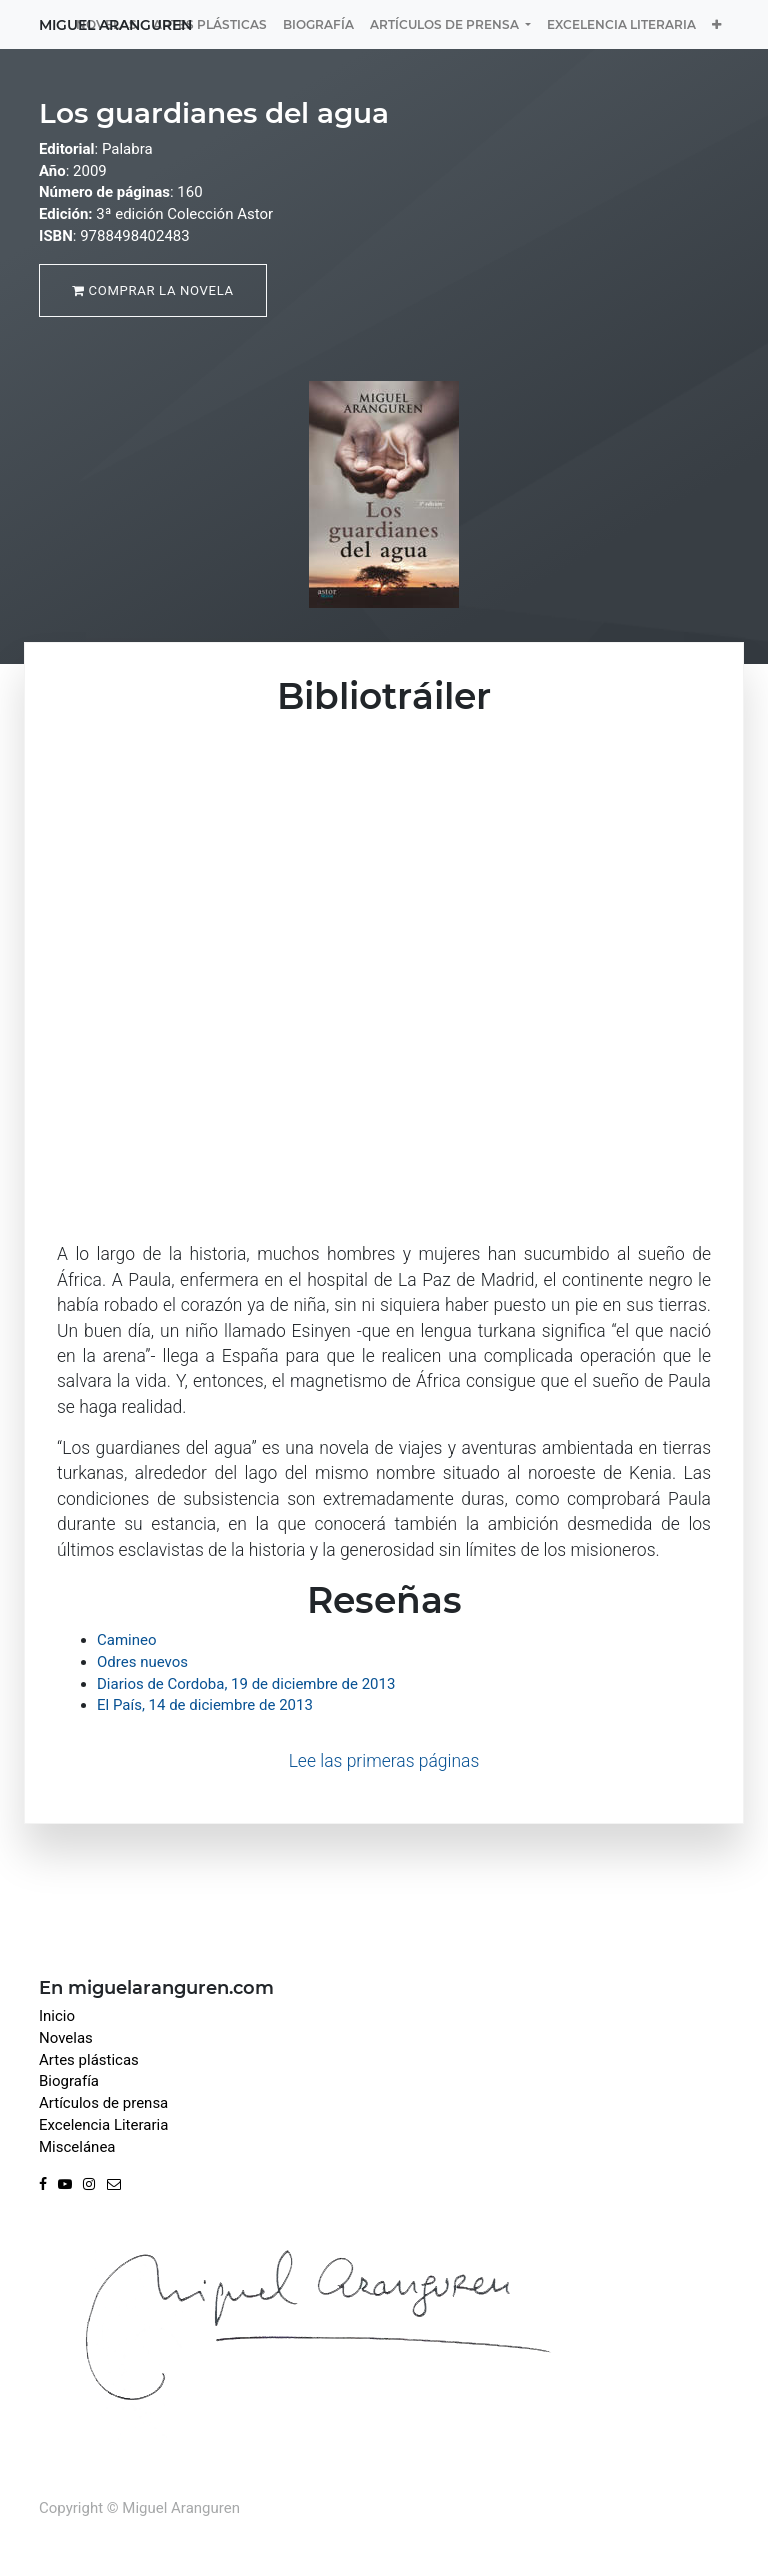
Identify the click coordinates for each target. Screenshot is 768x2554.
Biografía (69, 2081)
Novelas (66, 2038)
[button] (716, 24)
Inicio (57, 2016)
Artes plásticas (89, 2060)
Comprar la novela (153, 290)
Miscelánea (77, 2147)
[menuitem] (210, 24)
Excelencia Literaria (103, 2125)
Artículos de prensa (103, 2103)
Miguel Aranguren (115, 25)
